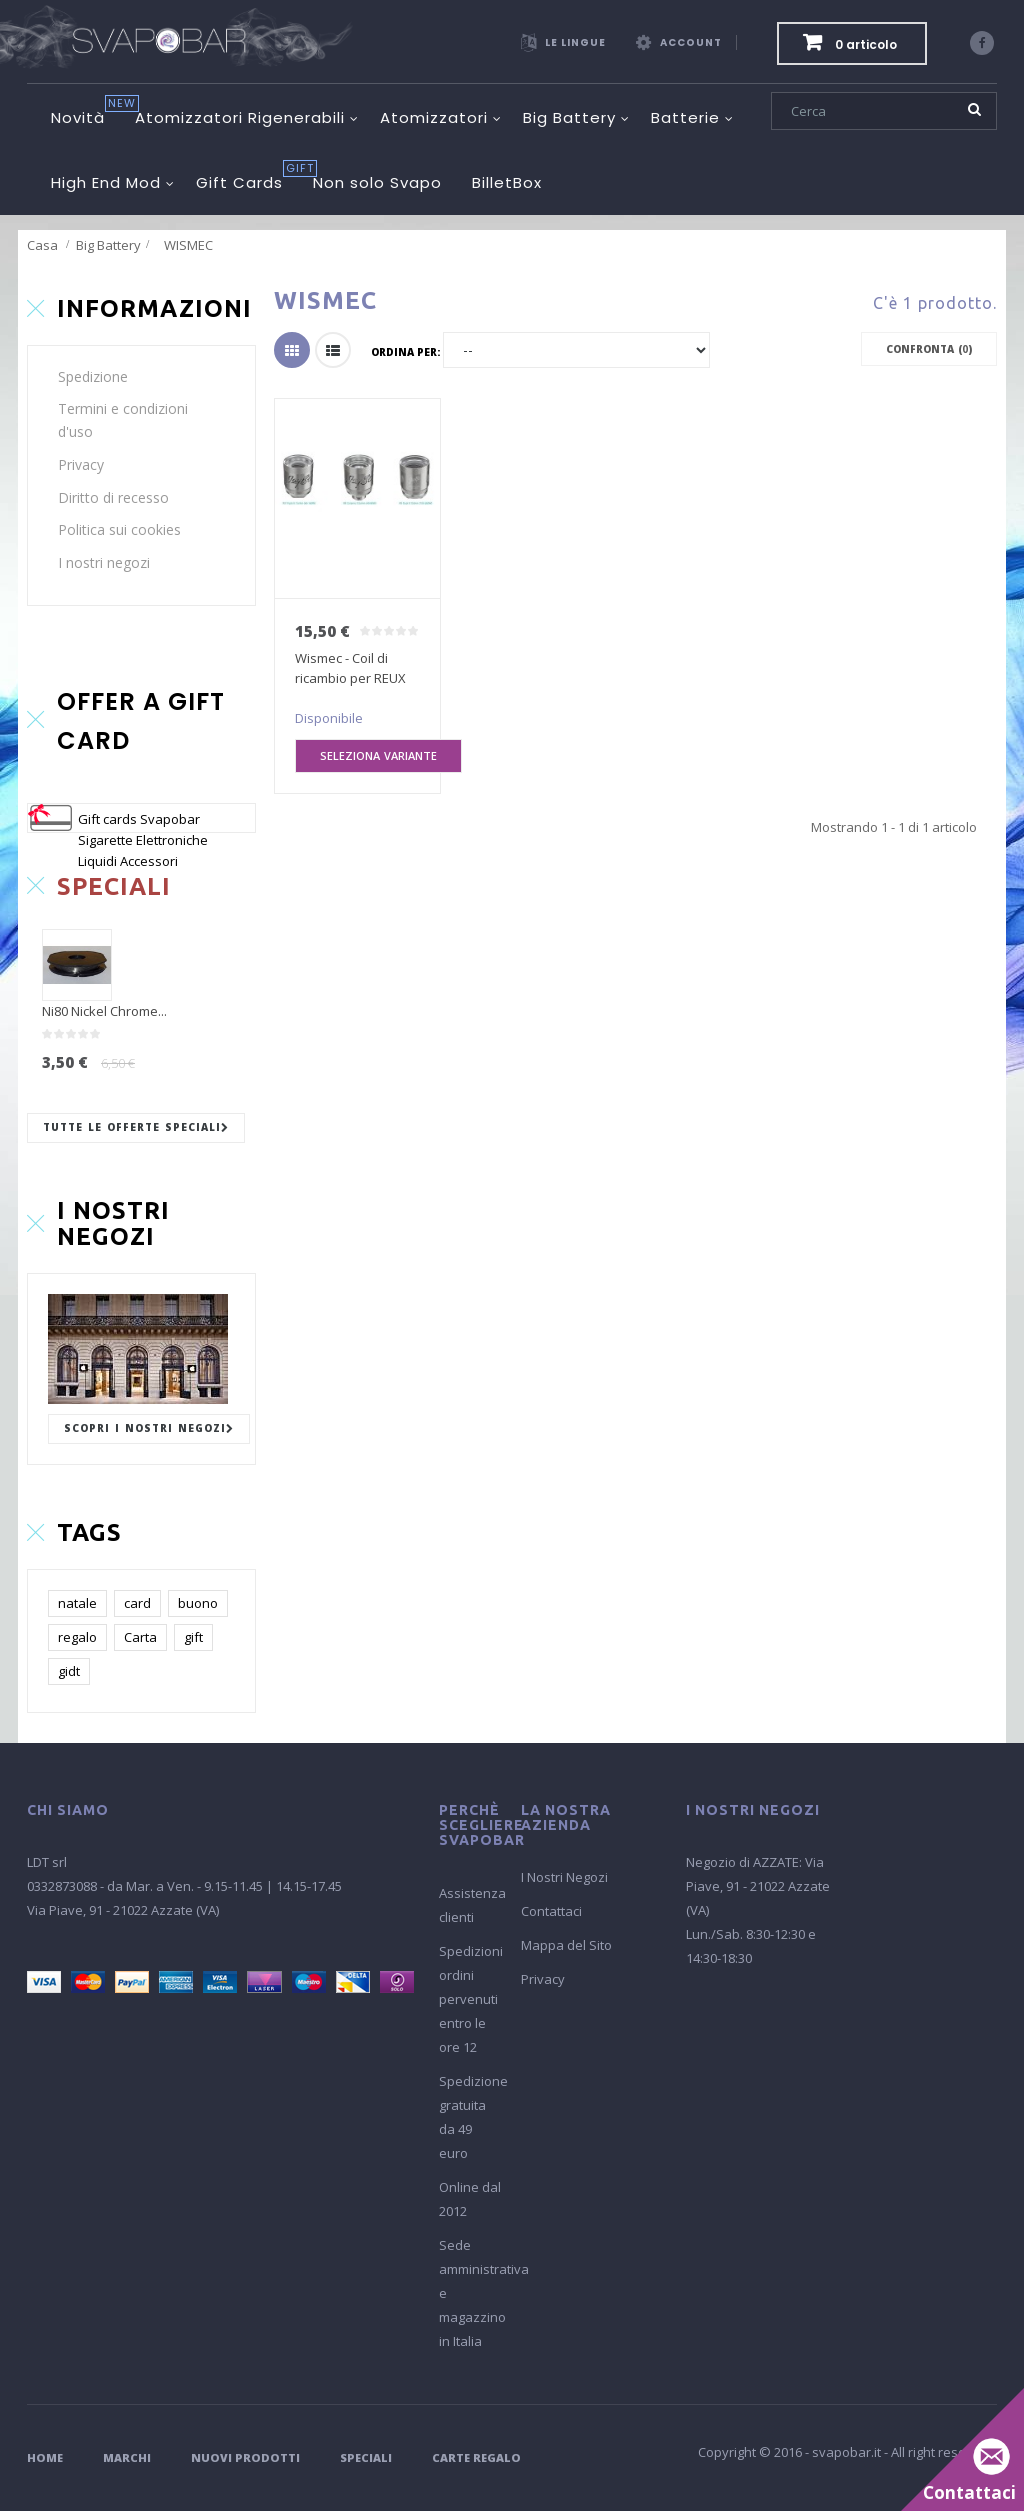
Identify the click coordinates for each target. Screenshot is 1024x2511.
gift (193, 1637)
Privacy (81, 464)
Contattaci (551, 1911)
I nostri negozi (104, 562)
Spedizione (93, 376)
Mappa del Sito (566, 1945)
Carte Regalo (476, 2457)
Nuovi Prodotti (245, 2457)
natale (77, 1603)
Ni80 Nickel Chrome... (104, 1011)
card (137, 1603)
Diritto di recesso (113, 497)
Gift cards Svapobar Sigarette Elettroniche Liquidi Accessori (143, 840)
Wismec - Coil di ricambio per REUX (350, 668)
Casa (42, 245)
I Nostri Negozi (564, 1877)
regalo (77, 1637)
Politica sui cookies (119, 529)
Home (45, 2457)
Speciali (366, 2457)
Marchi (127, 2457)
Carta (140, 1637)
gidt (69, 1671)
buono (198, 1603)
